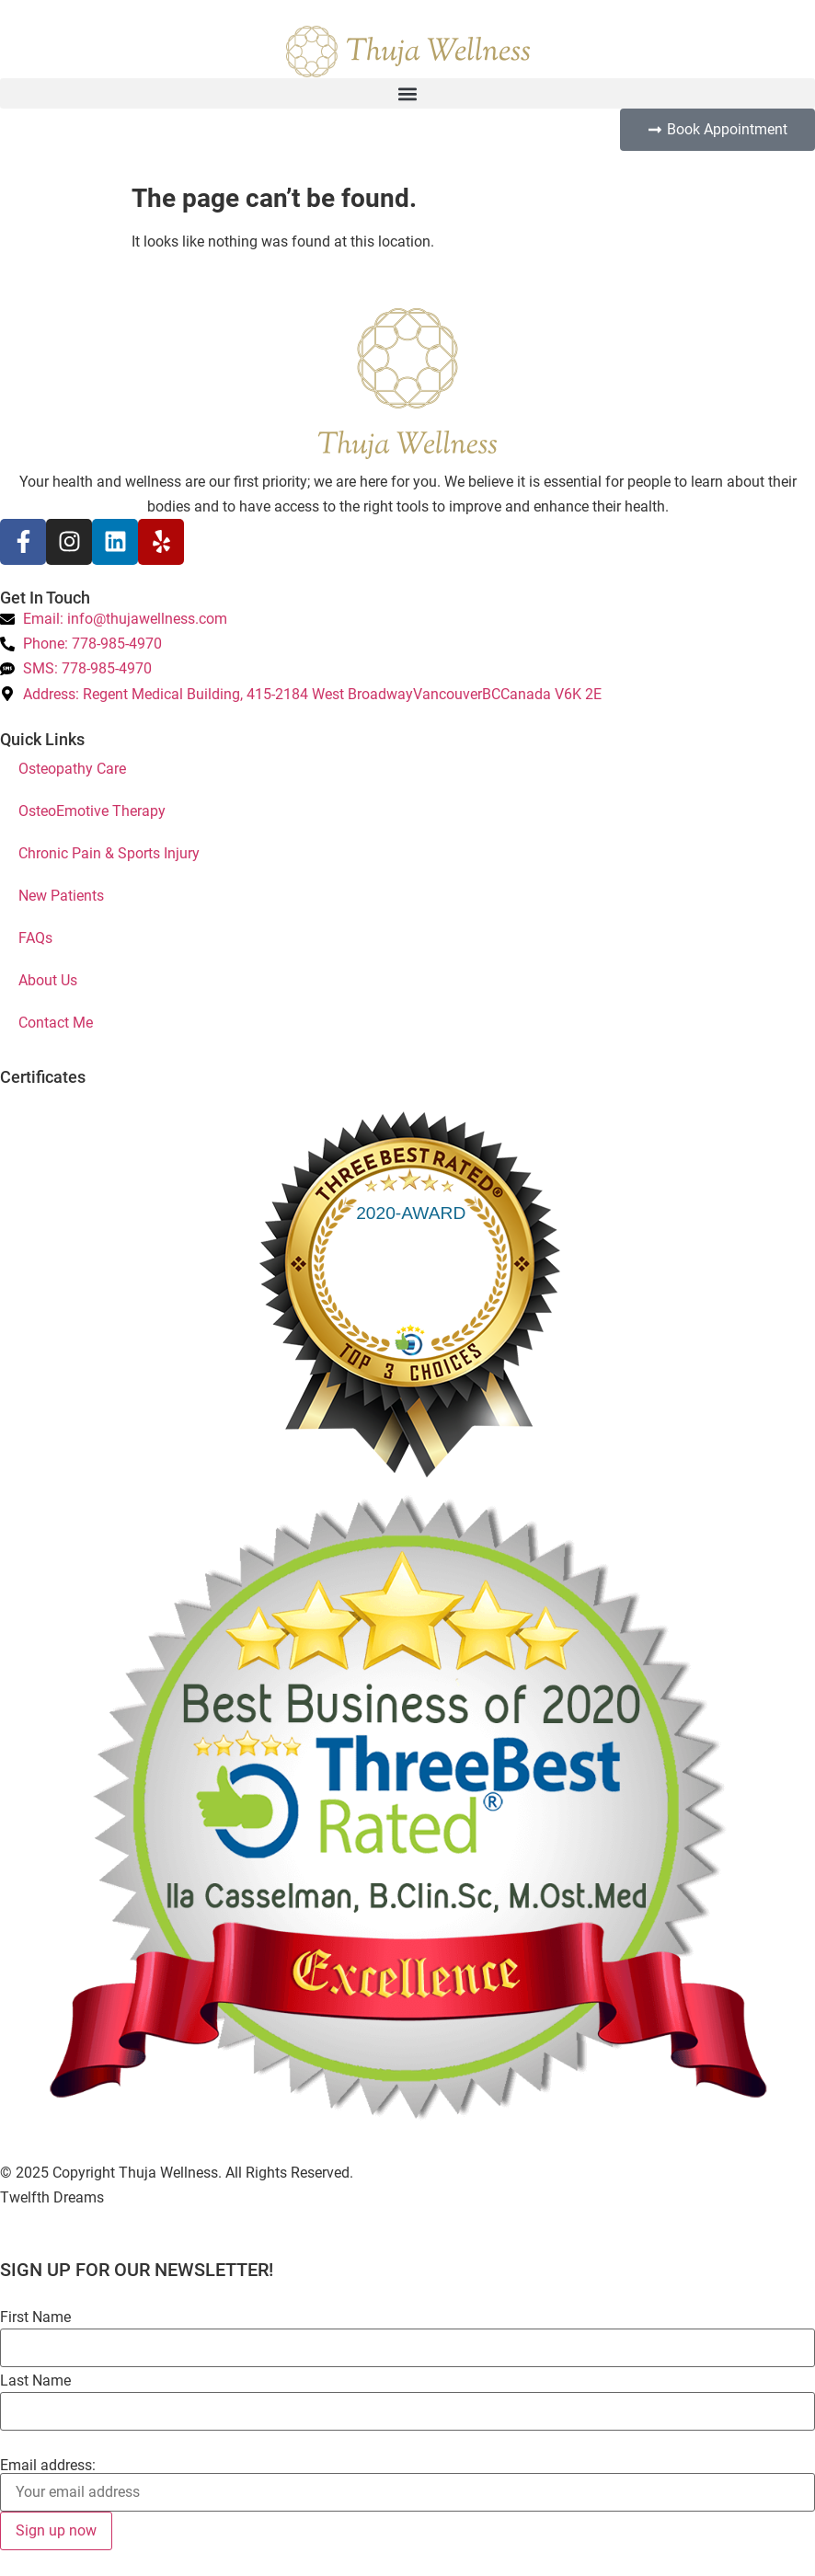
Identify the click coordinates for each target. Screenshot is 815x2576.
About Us (47, 980)
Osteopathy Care (72, 768)
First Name (35, 2317)
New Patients (61, 895)
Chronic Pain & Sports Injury (109, 853)
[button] (407, 93)
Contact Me (55, 1022)
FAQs (35, 938)
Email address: (48, 2465)
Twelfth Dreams (52, 2197)
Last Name (35, 2381)
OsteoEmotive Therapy (92, 811)
